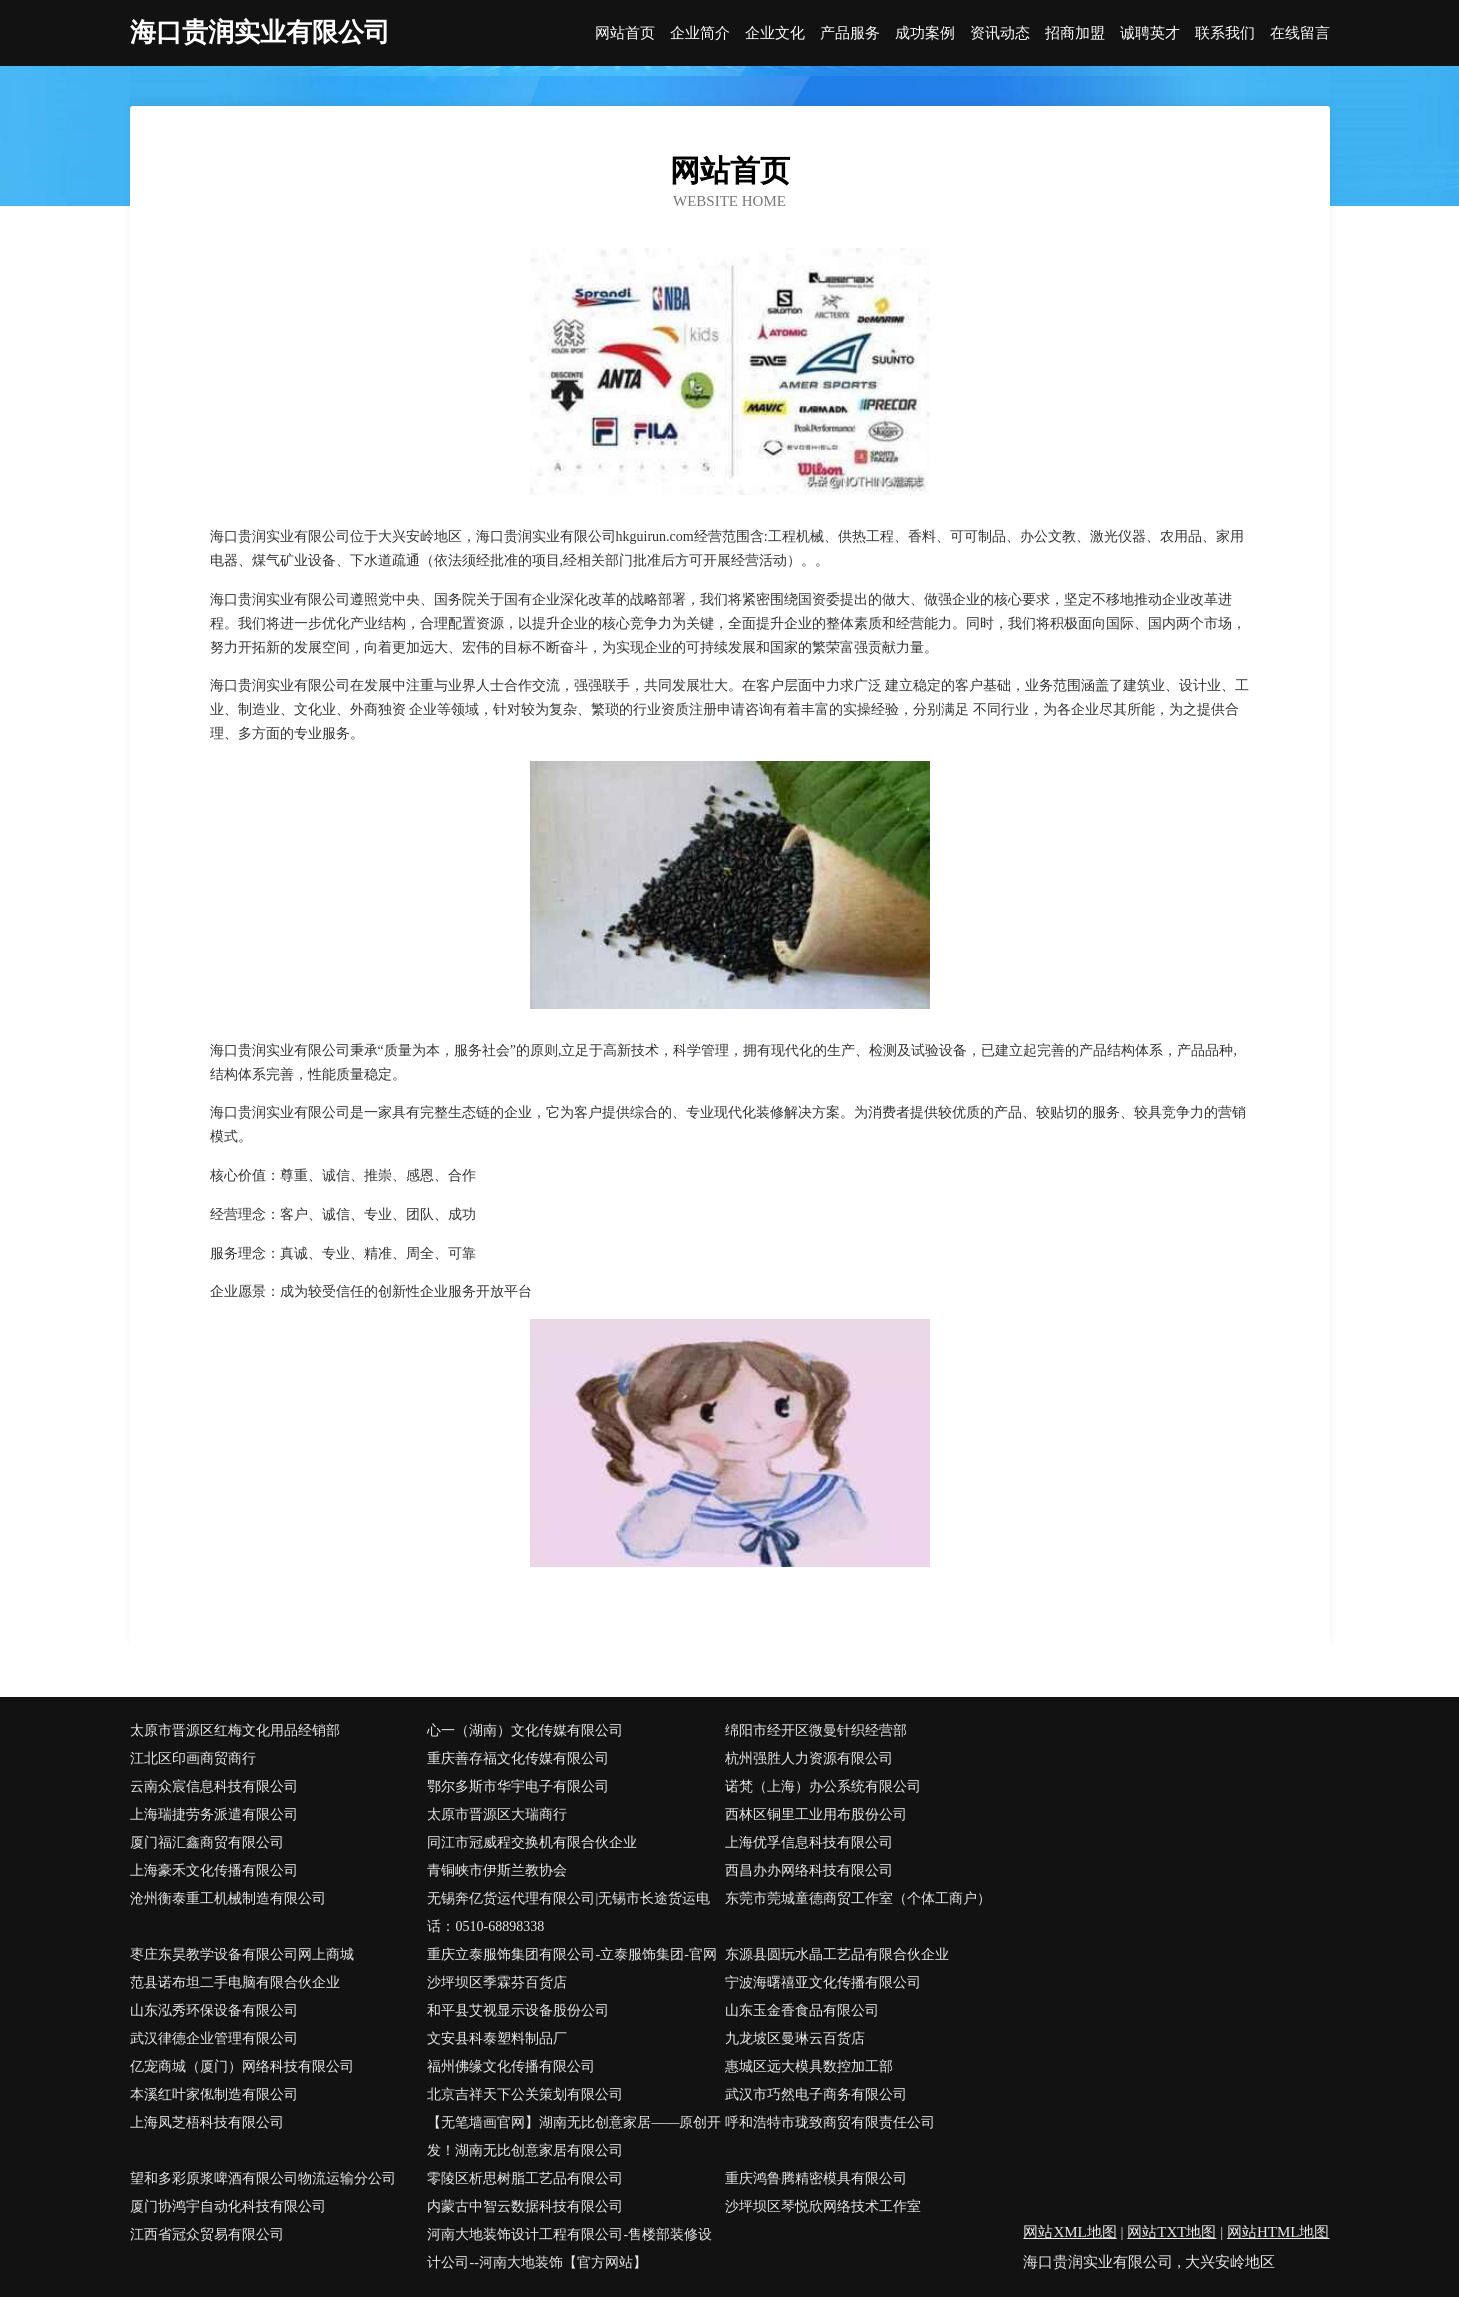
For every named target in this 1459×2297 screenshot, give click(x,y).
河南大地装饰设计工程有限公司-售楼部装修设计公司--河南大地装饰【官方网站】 (569, 2248)
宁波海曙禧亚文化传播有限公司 (823, 1982)
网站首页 (625, 33)
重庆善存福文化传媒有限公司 (518, 1758)
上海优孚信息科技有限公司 (809, 1842)
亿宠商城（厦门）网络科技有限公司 (242, 2066)
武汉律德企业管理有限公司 (214, 2038)
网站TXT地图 (1171, 2232)
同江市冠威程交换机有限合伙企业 (532, 1842)
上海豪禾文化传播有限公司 (214, 1870)
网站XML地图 (1069, 2232)
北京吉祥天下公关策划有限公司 (525, 2094)
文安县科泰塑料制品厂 (497, 2038)
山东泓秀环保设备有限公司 (214, 2010)
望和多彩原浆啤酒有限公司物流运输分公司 (263, 2178)
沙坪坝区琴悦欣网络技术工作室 (823, 2206)
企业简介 (700, 33)
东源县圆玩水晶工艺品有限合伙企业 (837, 1954)
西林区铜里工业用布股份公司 (816, 1814)
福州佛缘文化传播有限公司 (511, 2066)
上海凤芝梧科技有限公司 (207, 2122)
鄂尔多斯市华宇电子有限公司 (518, 1786)
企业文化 (775, 33)
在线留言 (1300, 33)
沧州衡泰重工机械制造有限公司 (228, 1898)
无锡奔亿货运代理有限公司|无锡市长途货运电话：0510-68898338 (568, 1912)
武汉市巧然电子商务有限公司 (816, 2094)
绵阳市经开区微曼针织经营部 (816, 1730)
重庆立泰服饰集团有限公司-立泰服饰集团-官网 (571, 1954)
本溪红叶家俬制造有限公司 (214, 2094)
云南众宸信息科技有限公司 (214, 1786)
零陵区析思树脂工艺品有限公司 (525, 2178)
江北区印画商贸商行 (193, 1758)
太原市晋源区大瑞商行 (497, 1814)
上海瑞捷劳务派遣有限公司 (214, 1814)
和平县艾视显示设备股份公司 (518, 2010)
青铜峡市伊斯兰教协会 (497, 1870)
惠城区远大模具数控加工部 (809, 2066)
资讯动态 (1000, 33)
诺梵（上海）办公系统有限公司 (823, 1786)
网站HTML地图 (1278, 2232)
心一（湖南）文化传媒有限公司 (525, 1730)
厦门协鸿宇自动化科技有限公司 (228, 2206)
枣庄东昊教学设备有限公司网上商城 (242, 1954)
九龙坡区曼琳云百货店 (795, 2038)
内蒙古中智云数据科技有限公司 (525, 2206)
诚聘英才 (1150, 33)
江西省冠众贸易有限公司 (207, 2234)
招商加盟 (1075, 33)
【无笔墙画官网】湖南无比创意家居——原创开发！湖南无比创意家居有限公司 (574, 2136)
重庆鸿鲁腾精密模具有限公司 (816, 2178)
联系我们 (1225, 33)
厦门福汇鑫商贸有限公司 (207, 1842)
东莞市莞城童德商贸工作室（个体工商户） (858, 1898)
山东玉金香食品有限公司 (802, 2010)
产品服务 (850, 33)
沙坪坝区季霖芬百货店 (497, 1982)
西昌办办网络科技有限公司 (809, 1870)
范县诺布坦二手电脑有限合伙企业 (235, 1982)
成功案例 (925, 33)
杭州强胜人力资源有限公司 (809, 1758)
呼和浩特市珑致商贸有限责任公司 (830, 2122)
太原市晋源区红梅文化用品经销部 (235, 1730)
